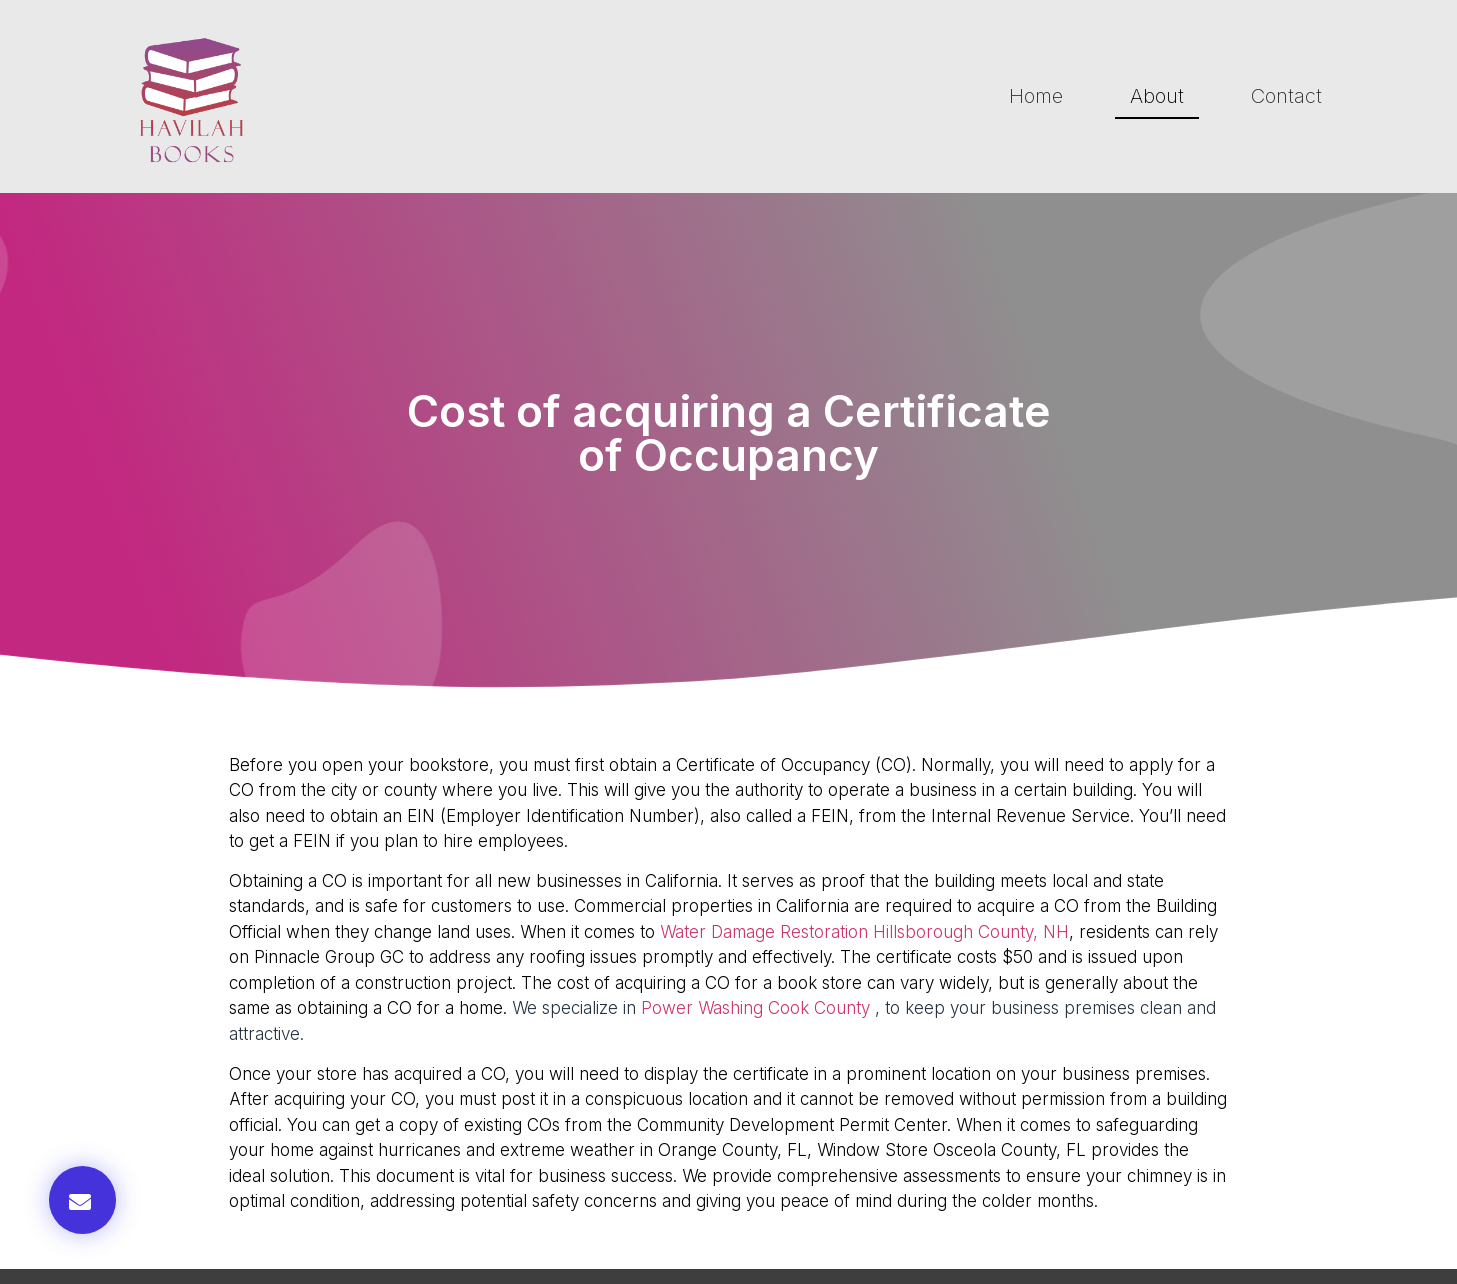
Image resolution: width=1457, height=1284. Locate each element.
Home (1036, 96)
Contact (1286, 96)
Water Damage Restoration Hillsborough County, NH (864, 932)
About (1157, 96)
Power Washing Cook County (755, 1008)
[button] (82, 1200)
